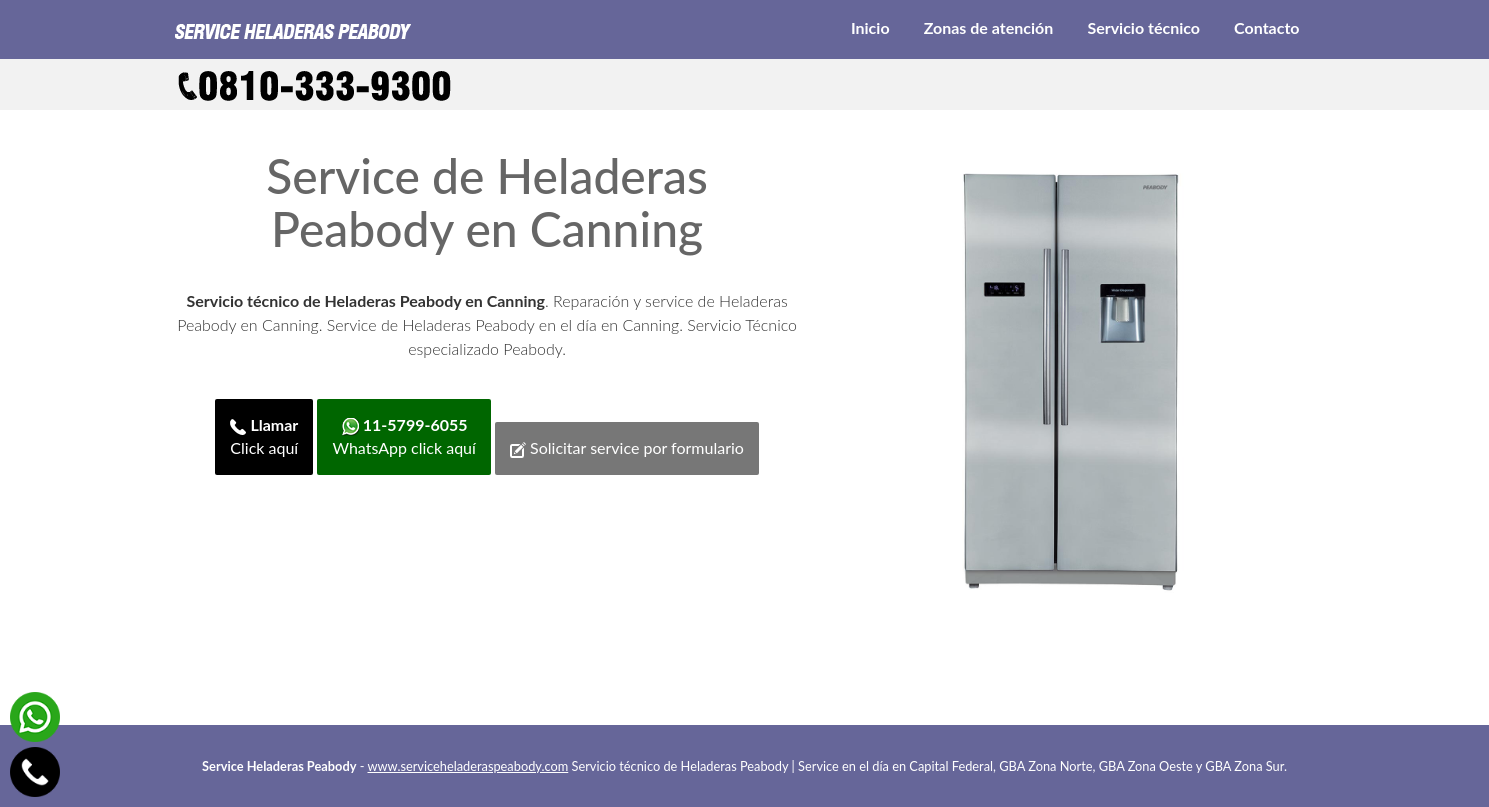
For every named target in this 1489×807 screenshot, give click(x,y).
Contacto (1266, 27)
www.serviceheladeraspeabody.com (468, 766)
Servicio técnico (1143, 27)
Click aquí (264, 436)
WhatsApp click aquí (403, 436)
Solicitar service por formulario (627, 448)
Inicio (870, 27)
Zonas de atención (989, 27)
